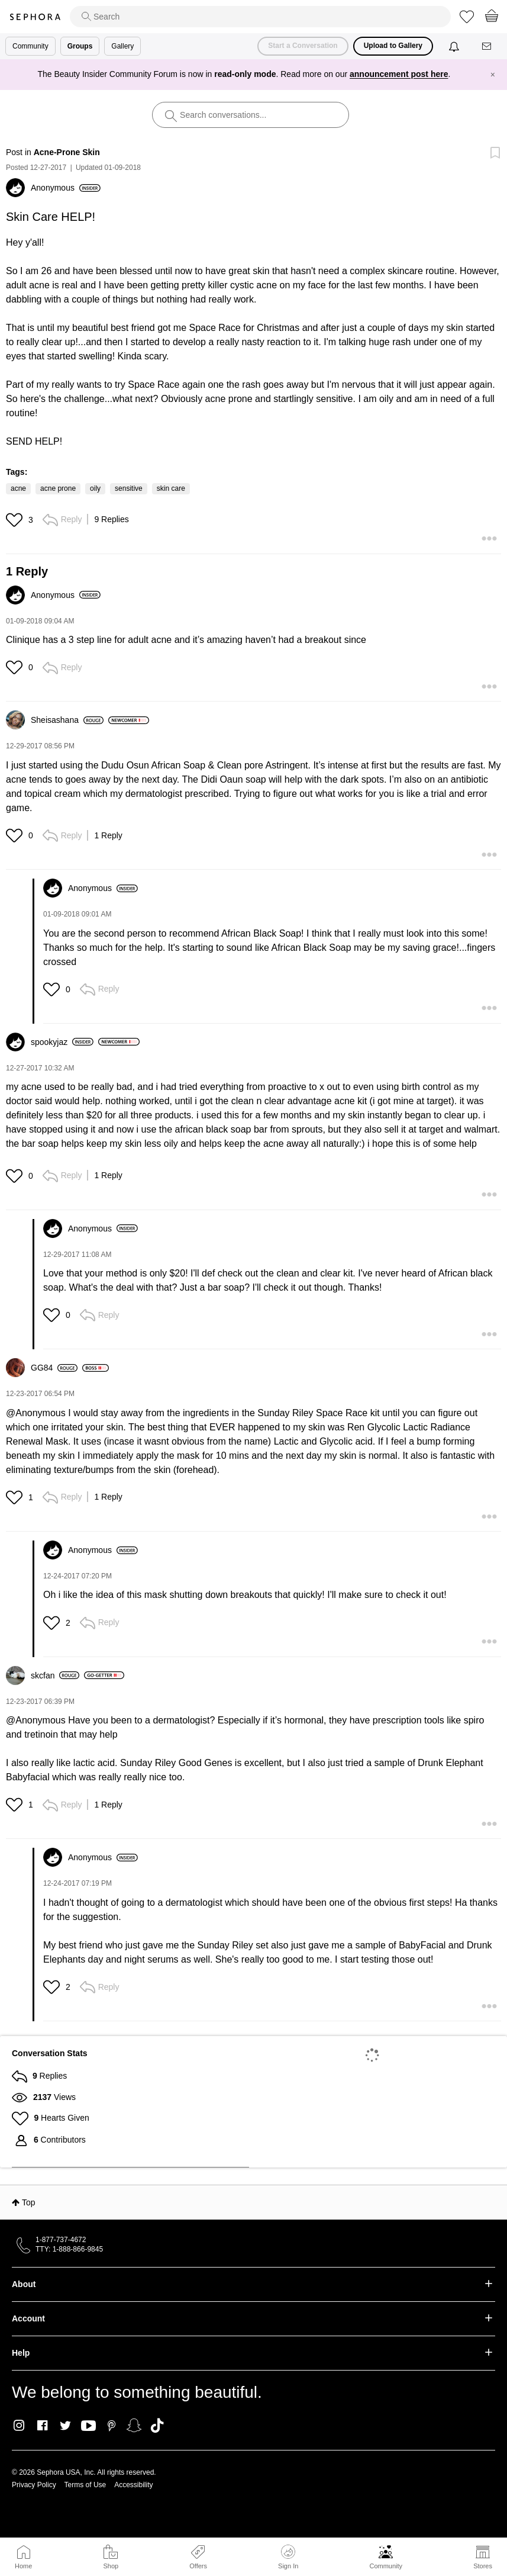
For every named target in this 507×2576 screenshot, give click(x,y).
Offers (198, 2565)
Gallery (122, 46)
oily (95, 488)
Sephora (35, 17)
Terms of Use (85, 2485)
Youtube (88, 2426)
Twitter (65, 2425)
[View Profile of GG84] (54, 1367)
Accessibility (133, 2485)
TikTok (157, 2425)
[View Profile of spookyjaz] (62, 1042)
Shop (110, 2565)
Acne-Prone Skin (67, 152)
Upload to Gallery (393, 45)
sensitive (129, 488)
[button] (15, 520)
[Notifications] (455, 46)
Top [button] (28, 2202)
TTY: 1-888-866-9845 (69, 2249)
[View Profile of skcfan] (55, 1675)
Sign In (288, 2557)
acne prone (58, 488)
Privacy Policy (34, 2485)
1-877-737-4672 (60, 2240)
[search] (260, 16)
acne (18, 488)
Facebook (42, 2425)
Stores (482, 2565)
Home (23, 2565)
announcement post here (399, 74)
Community (385, 2565)
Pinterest (111, 2425)
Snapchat (134, 2425)
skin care (171, 488)
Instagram (19, 2425)
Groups (80, 46)
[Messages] (487, 46)
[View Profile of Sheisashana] (67, 720)
